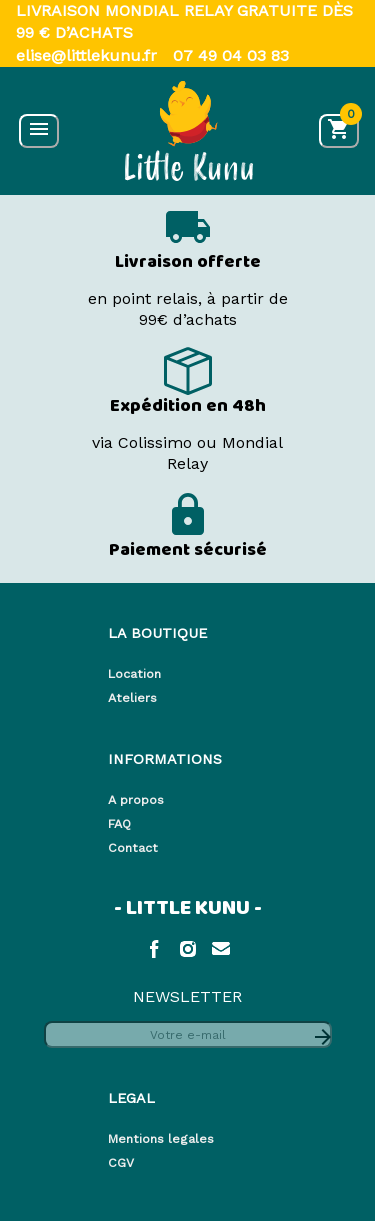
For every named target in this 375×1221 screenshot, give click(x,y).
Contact (133, 847)
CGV (121, 1162)
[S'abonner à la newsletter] (321, 1035)
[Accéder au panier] (339, 131)
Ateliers (132, 697)
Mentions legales (161, 1138)
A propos (136, 799)
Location (134, 673)
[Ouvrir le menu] (39, 131)
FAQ (119, 823)
